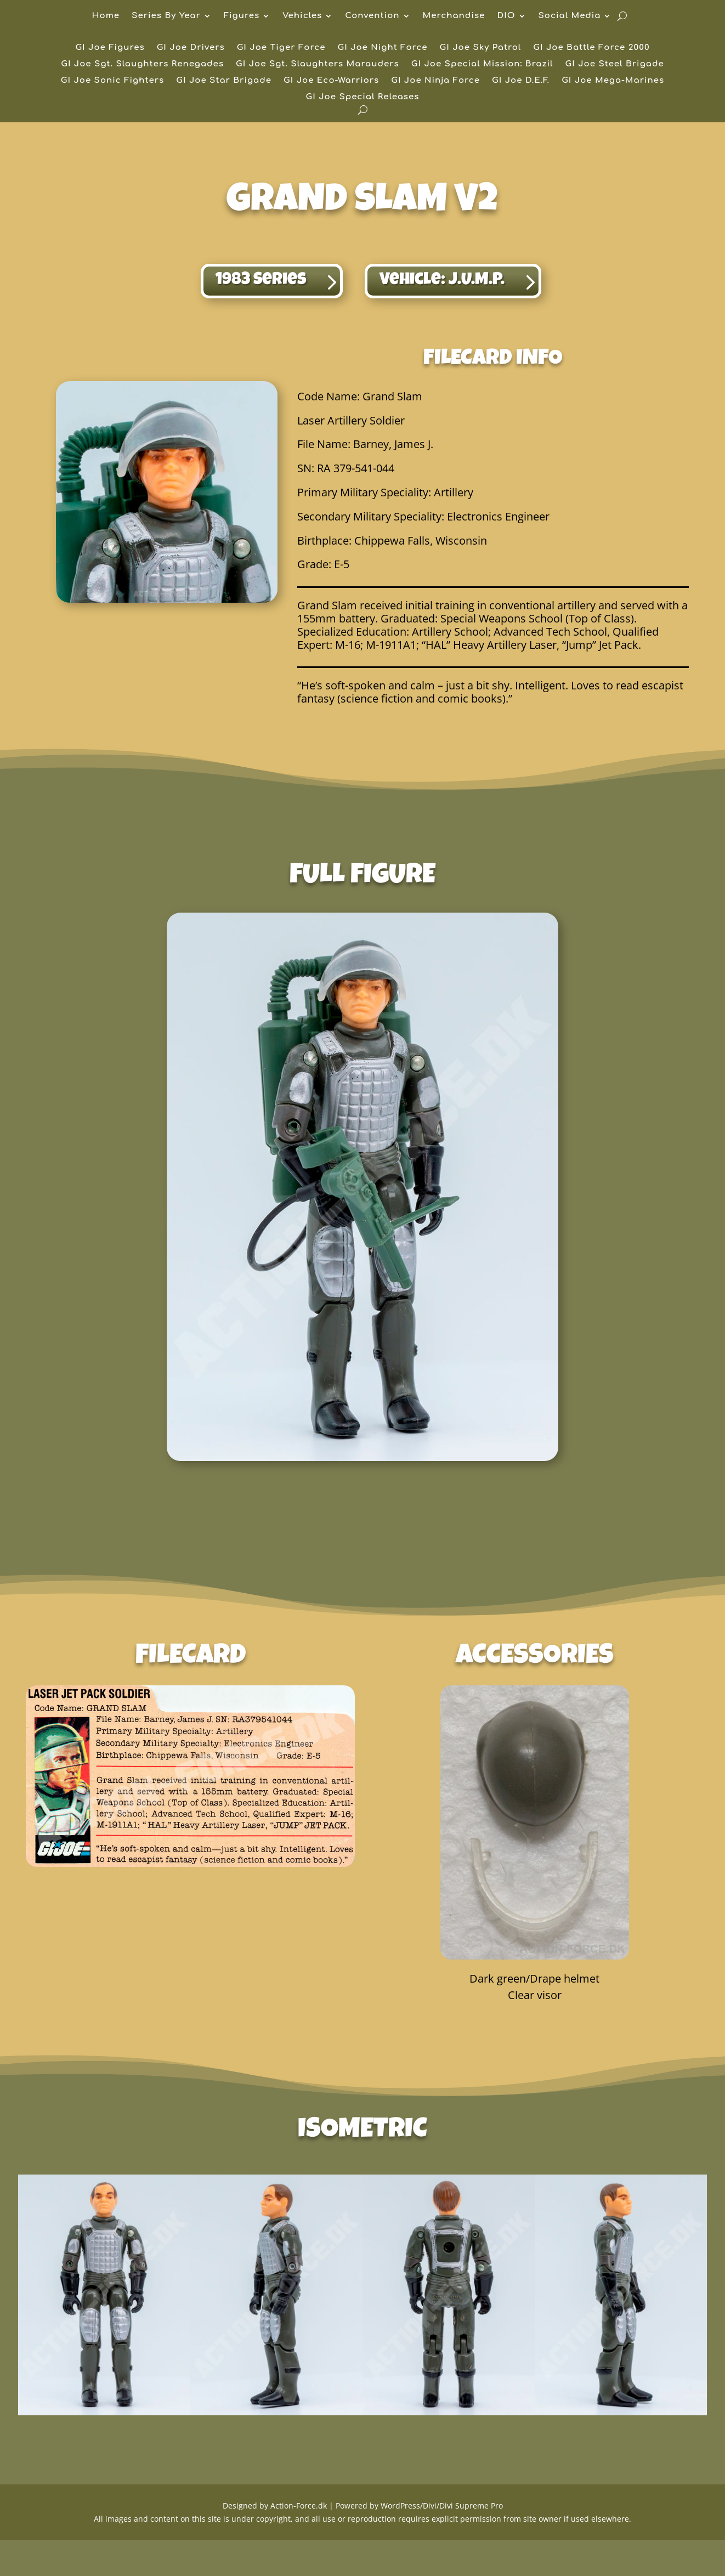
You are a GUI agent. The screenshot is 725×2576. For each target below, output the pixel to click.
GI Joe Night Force (382, 48)
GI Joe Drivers (191, 48)
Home (106, 16)
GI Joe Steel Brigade (614, 64)
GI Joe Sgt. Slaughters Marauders (317, 64)
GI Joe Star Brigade (223, 81)
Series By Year (166, 16)
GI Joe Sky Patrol (481, 48)
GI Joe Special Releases (363, 97)
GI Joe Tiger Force (281, 48)
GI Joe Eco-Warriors (331, 81)
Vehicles (302, 16)
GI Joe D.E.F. (521, 81)
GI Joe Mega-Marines (613, 81)
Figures (241, 16)
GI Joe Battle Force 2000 (591, 48)
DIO (506, 16)
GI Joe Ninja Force (435, 81)
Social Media (570, 16)
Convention (372, 16)
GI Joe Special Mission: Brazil (482, 64)
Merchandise (454, 16)
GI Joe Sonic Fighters (113, 81)
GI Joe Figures (109, 48)
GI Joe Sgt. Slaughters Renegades (142, 64)
